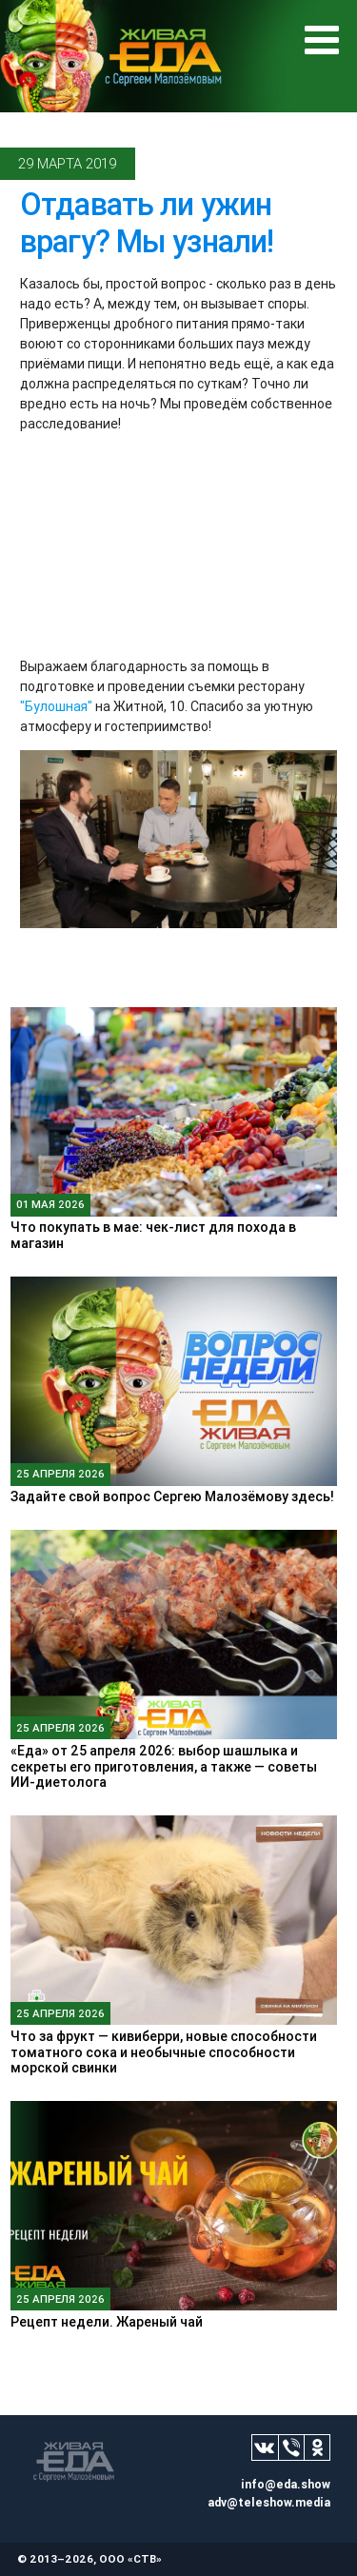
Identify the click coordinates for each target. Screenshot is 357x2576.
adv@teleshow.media (269, 2502)
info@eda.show (285, 2484)
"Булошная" (56, 706)
